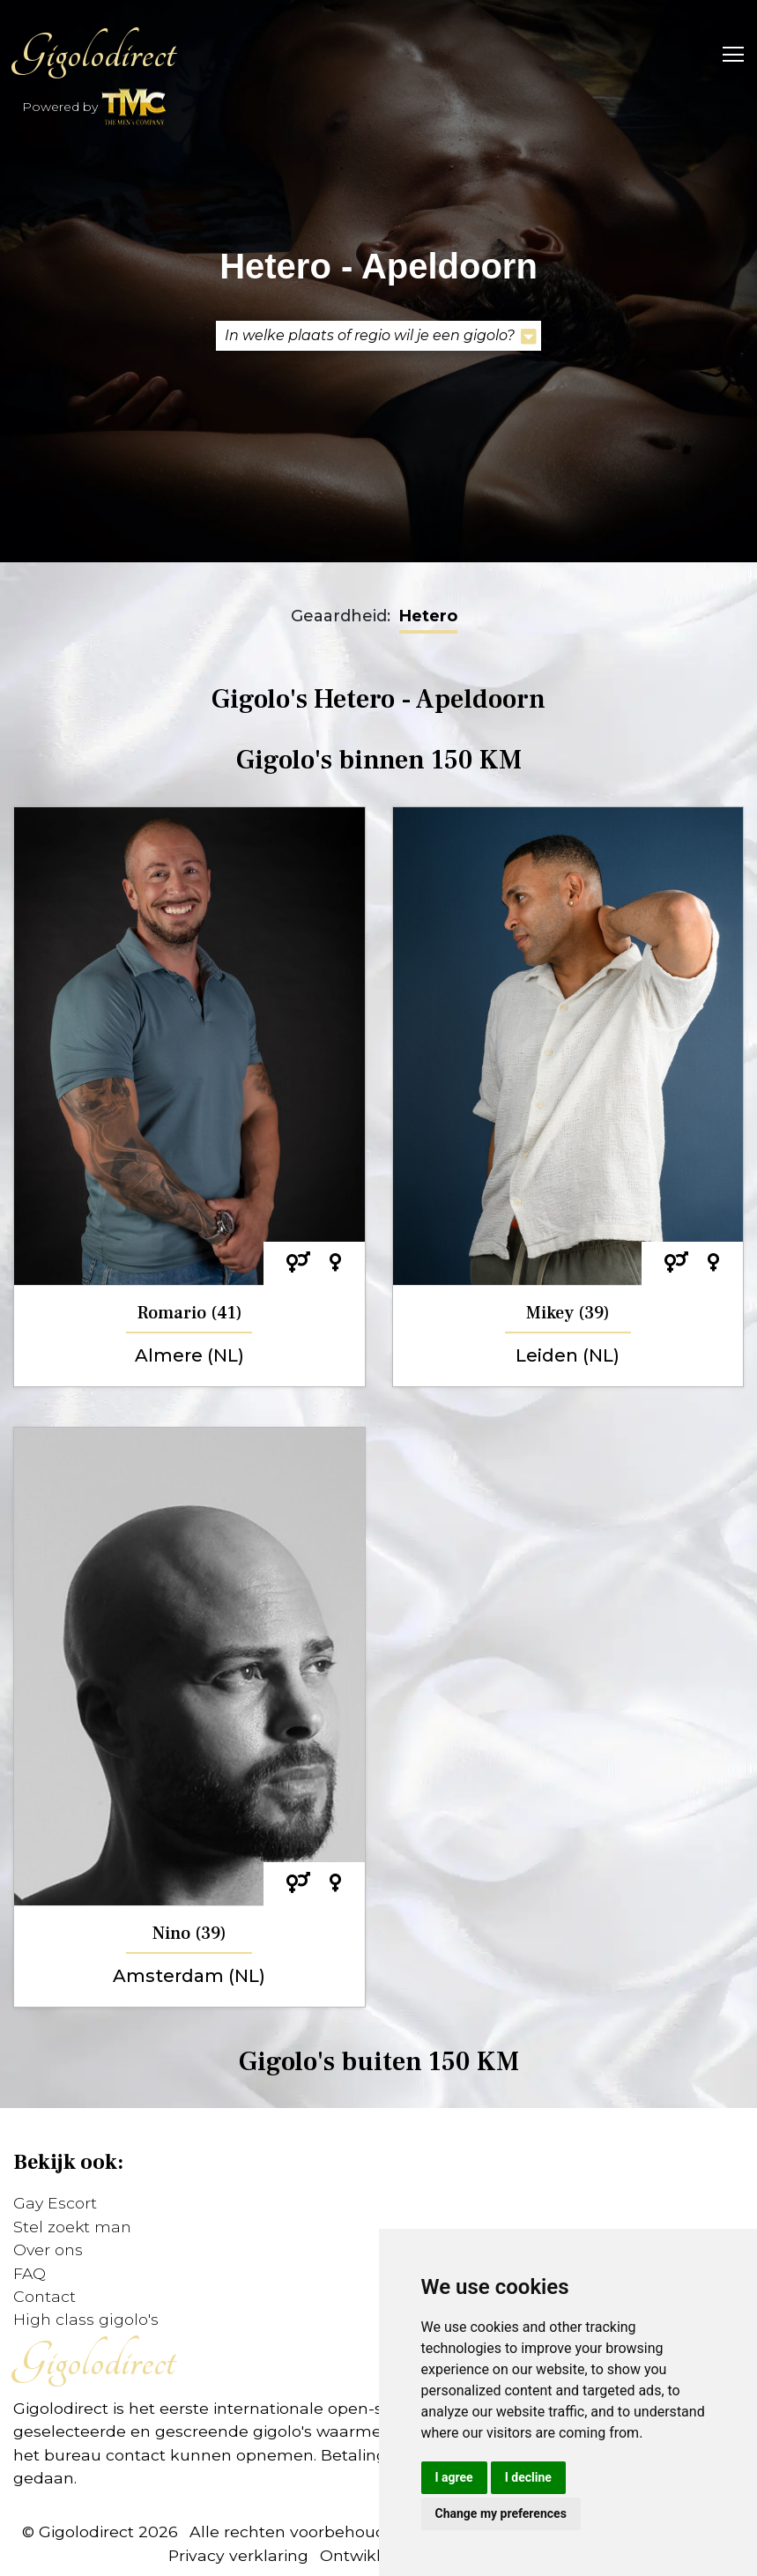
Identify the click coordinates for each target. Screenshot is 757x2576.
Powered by (94, 108)
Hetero (428, 616)
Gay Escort (55, 2203)
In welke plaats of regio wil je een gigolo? (381, 336)
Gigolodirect (93, 52)
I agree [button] (454, 2477)
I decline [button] (528, 2477)
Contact (44, 2296)
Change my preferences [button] (501, 2513)
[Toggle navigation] (728, 53)
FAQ (29, 2273)
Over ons (48, 2249)
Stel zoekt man (72, 2226)
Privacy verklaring (238, 2555)
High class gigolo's (86, 2319)
